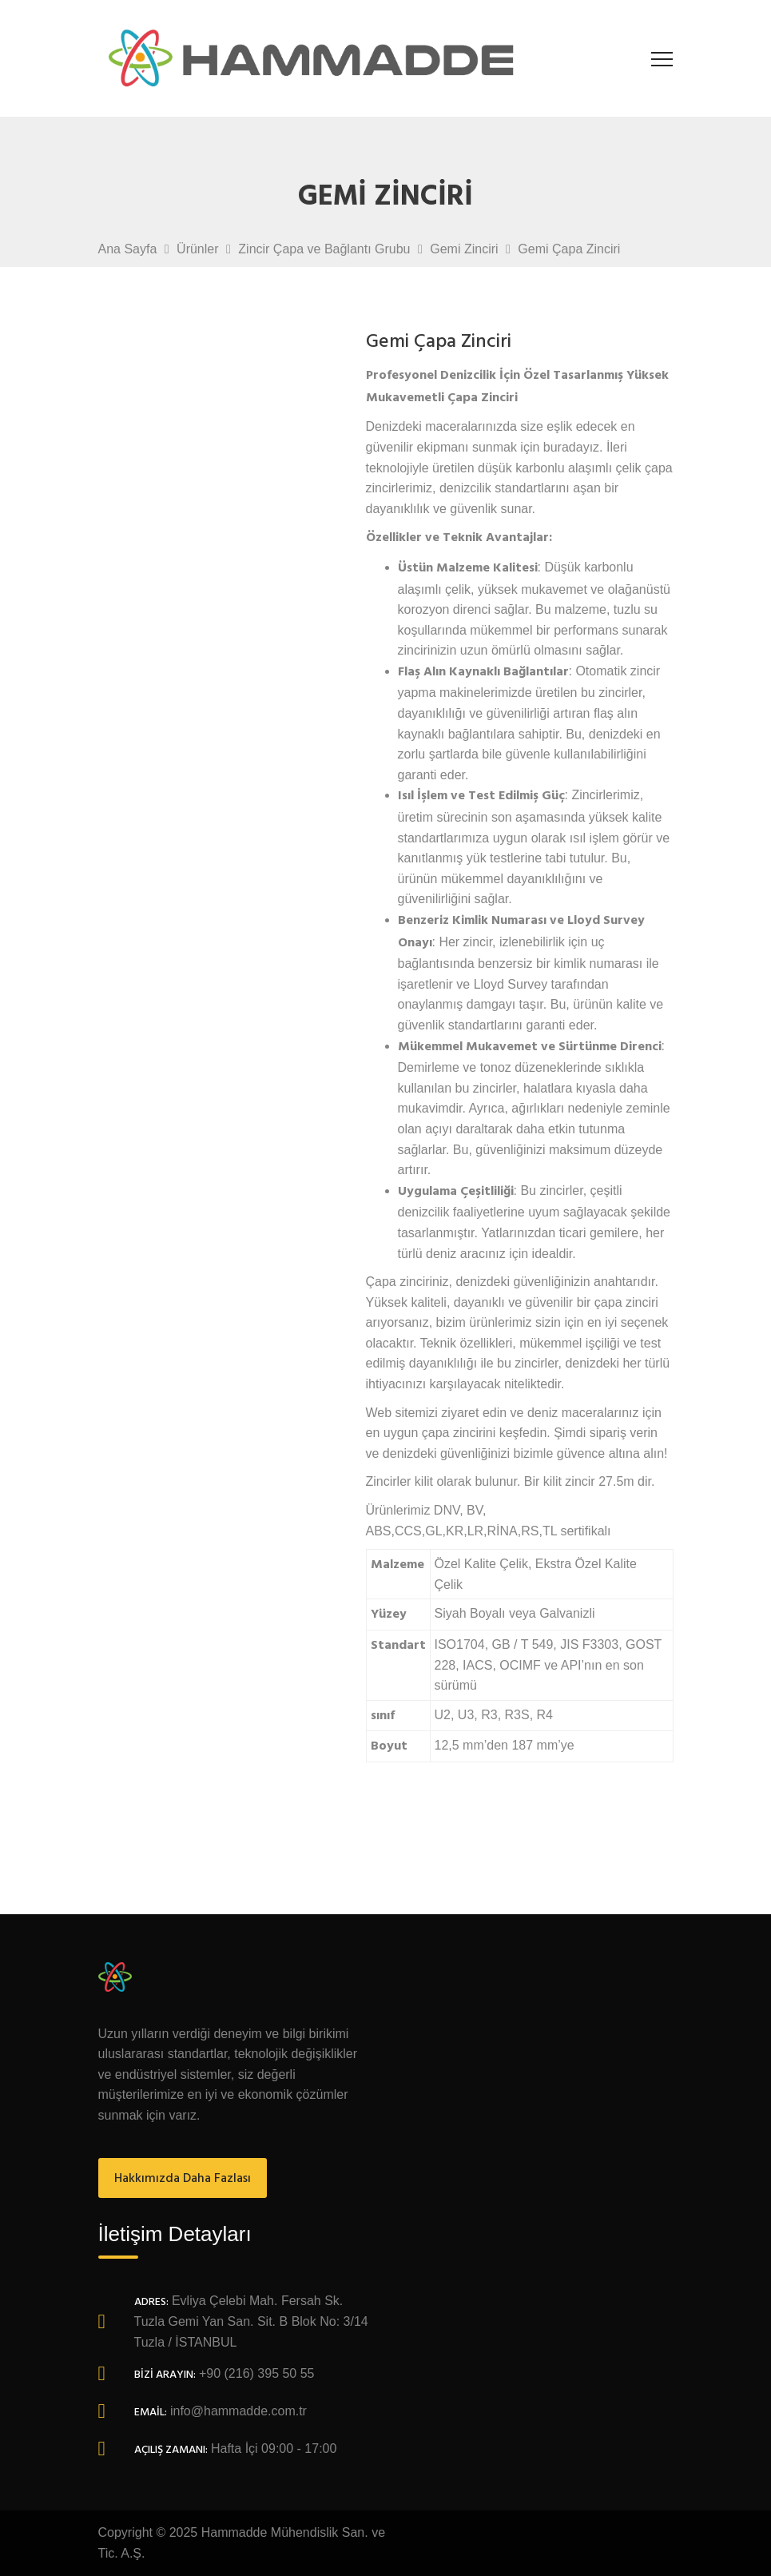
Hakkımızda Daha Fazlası (182, 2178)
